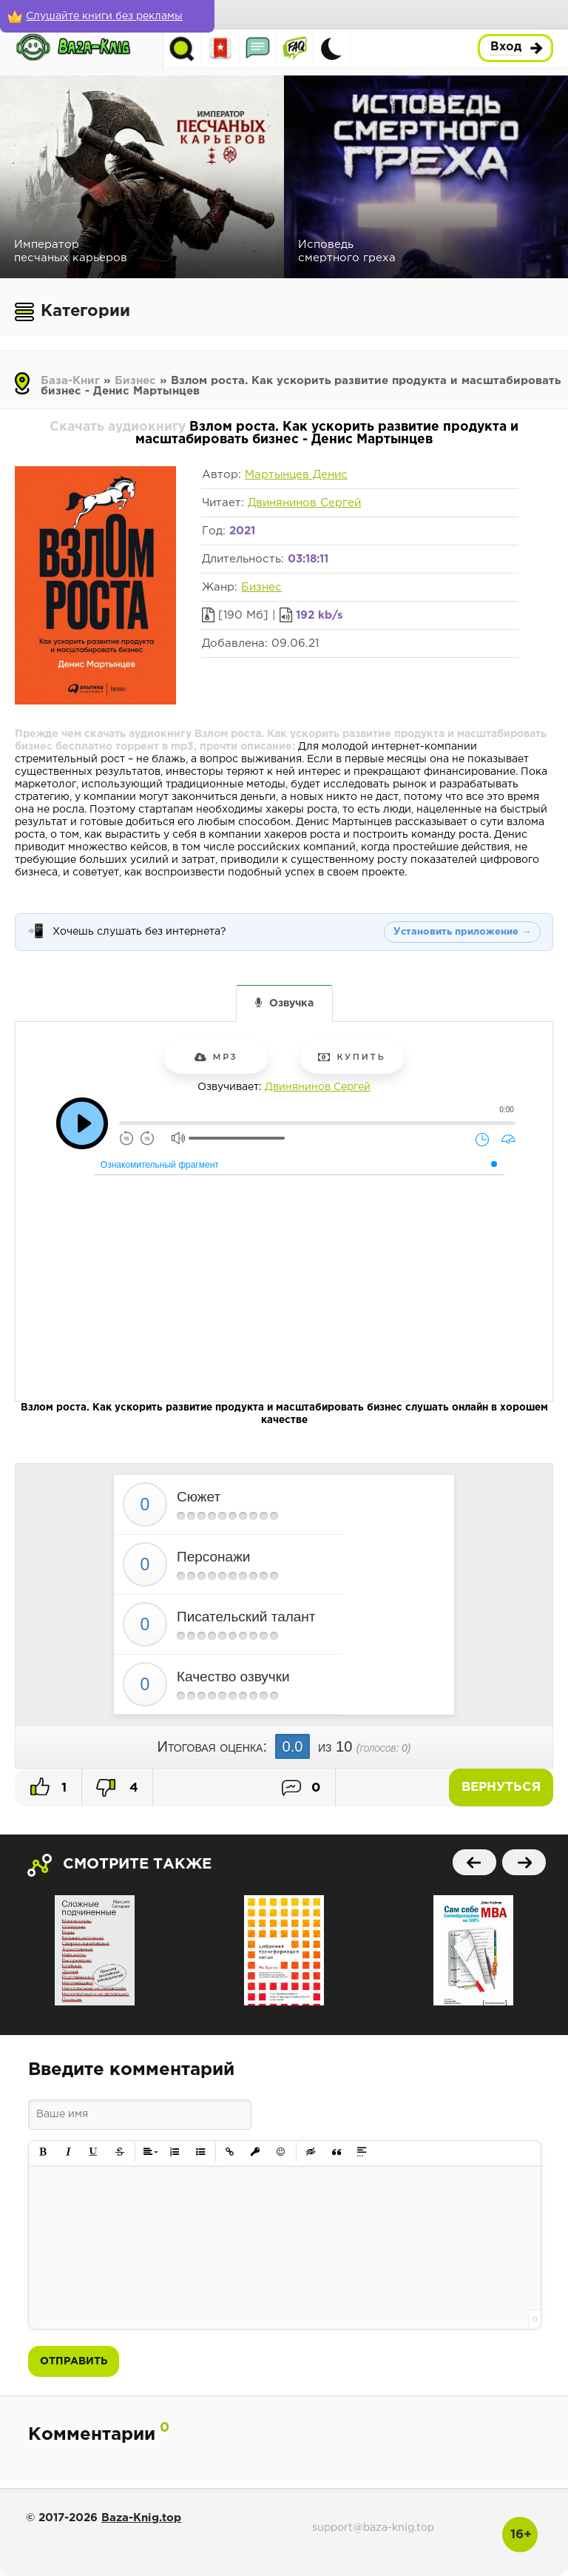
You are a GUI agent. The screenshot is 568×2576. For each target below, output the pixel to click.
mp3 (216, 1057)
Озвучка (291, 1003)
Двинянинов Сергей (304, 503)
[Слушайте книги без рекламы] (107, 16)
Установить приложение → (462, 932)
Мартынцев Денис (296, 475)
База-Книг (70, 381)
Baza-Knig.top (141, 2518)
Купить (351, 1057)
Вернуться (501, 1787)
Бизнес (135, 381)
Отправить (73, 2361)
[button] (43, 2152)
